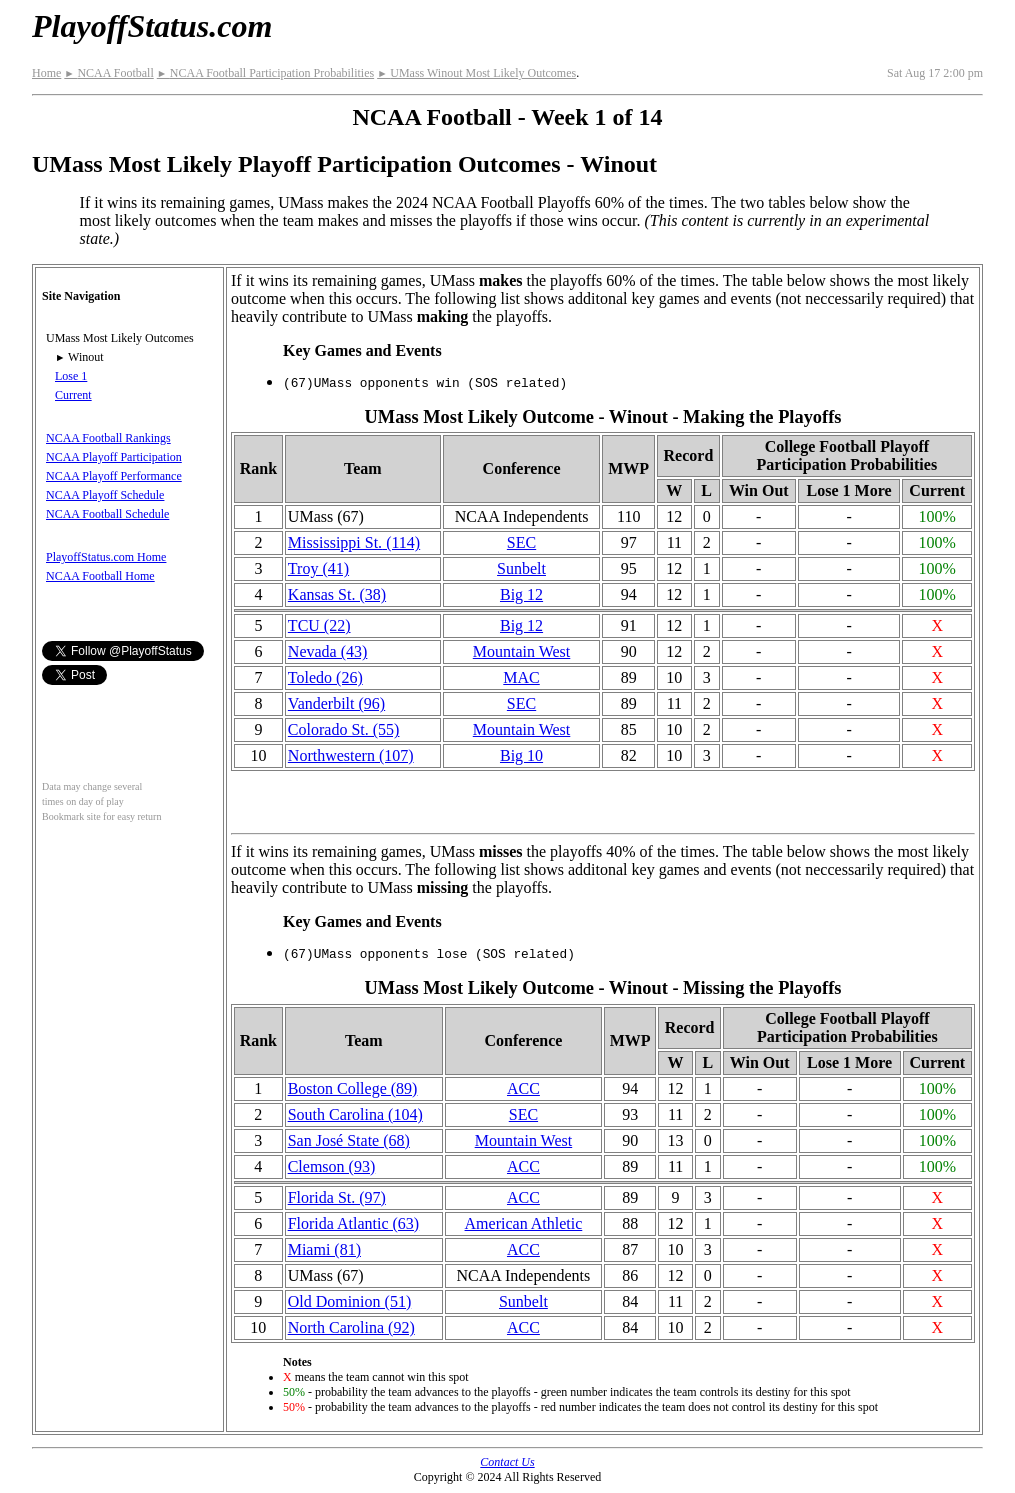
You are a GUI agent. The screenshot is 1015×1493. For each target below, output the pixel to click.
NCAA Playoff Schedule (105, 495)
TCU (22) (319, 625)
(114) (354, 542)
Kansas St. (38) (337, 594)
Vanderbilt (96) (336, 703)
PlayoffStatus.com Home (106, 557)
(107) (351, 755)
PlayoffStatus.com (152, 26)
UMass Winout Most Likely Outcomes (476, 73)
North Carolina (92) (351, 1327)
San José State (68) (349, 1140)
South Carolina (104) (355, 1114)
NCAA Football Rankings (108, 438)
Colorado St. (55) (344, 729)
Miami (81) (324, 1249)
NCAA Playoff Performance (114, 476)
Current (73, 395)
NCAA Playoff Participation (114, 457)
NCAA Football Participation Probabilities (265, 73)
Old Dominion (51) (350, 1301)
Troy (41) (318, 568)
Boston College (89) (353, 1088)
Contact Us (507, 1462)
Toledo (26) (325, 677)
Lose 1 (71, 376)
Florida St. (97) (337, 1197)
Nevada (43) (328, 651)
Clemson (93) (332, 1166)
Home (46, 73)
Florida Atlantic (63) (354, 1223)
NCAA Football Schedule (107, 514)
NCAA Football (108, 73)
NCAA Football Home (100, 576)
